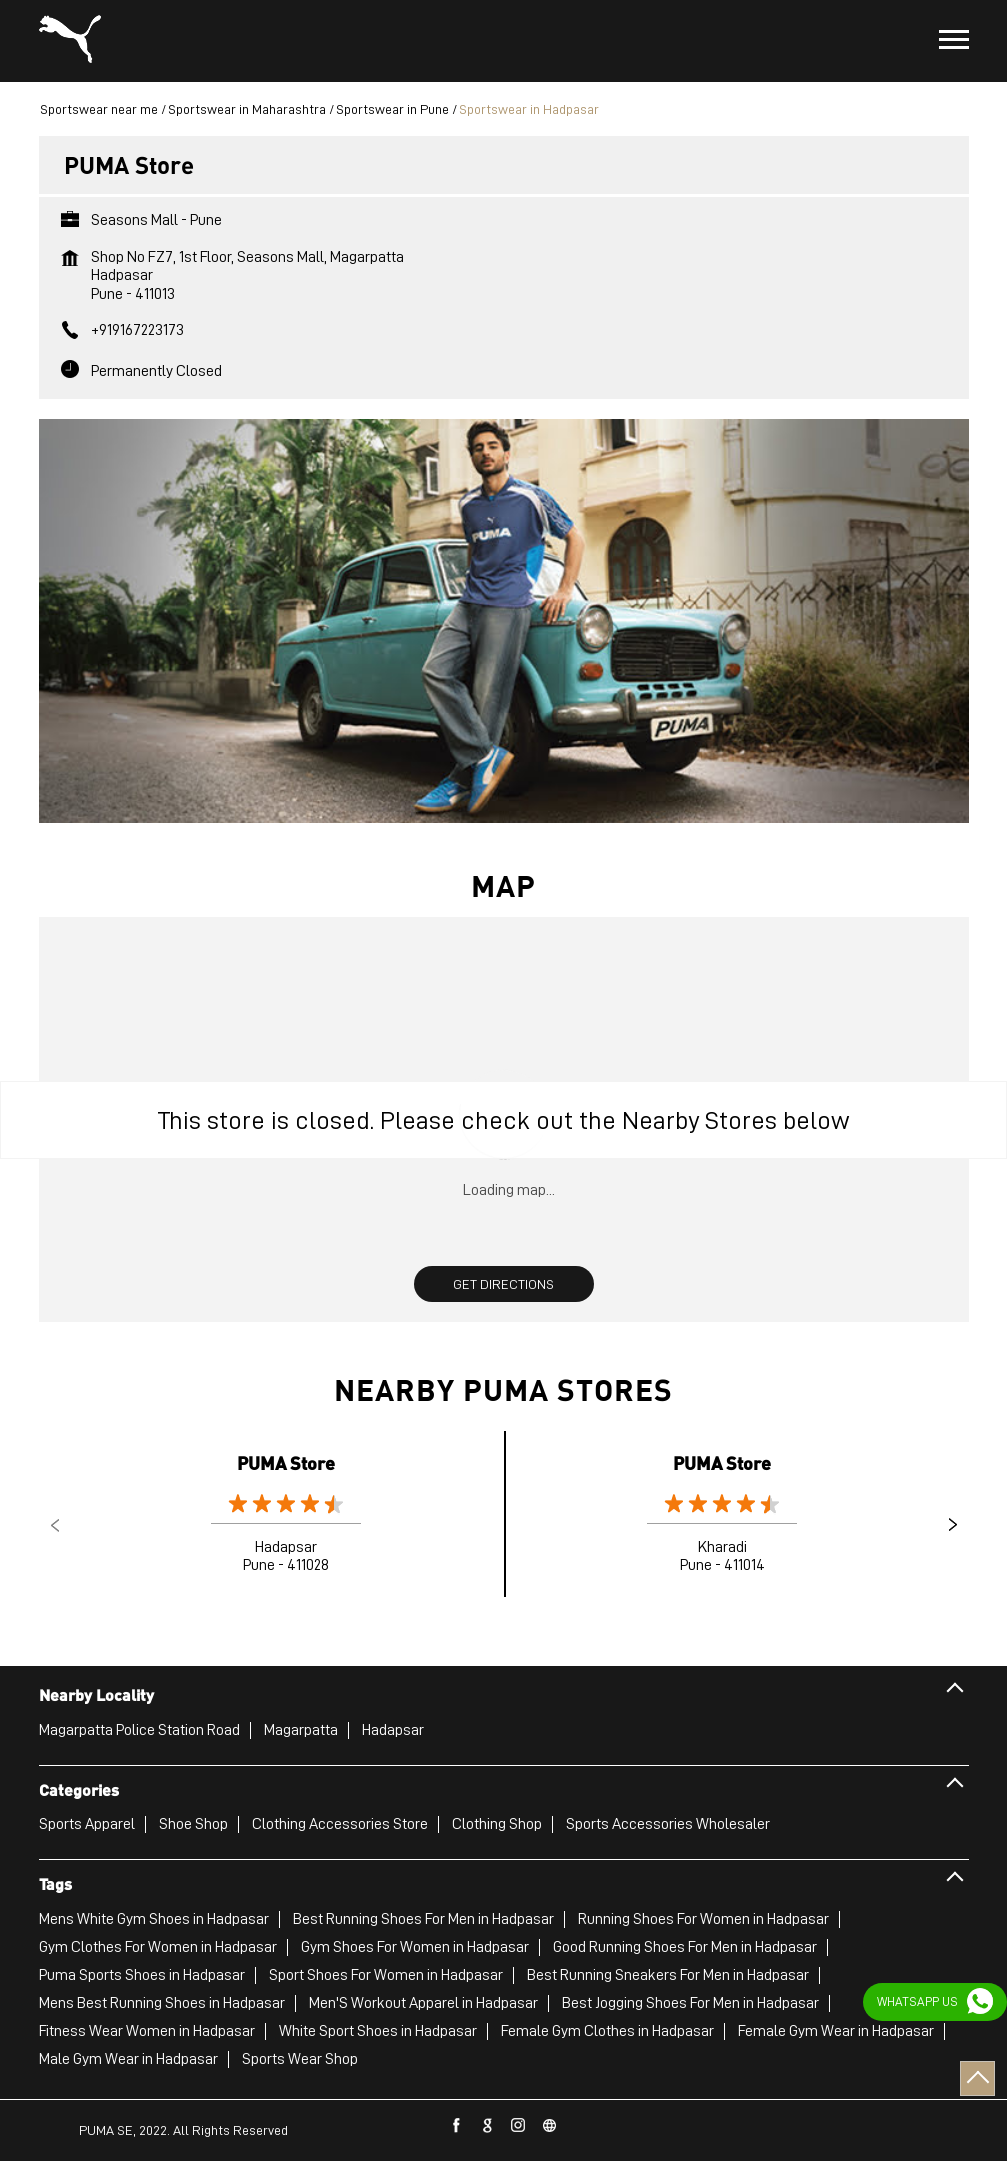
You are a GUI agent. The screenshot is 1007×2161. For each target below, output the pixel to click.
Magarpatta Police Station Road (139, 1730)
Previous (55, 1525)
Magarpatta (301, 1730)
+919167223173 (137, 330)
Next (953, 1525)
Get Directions (503, 1284)
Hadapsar (393, 1730)
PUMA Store (286, 1462)
